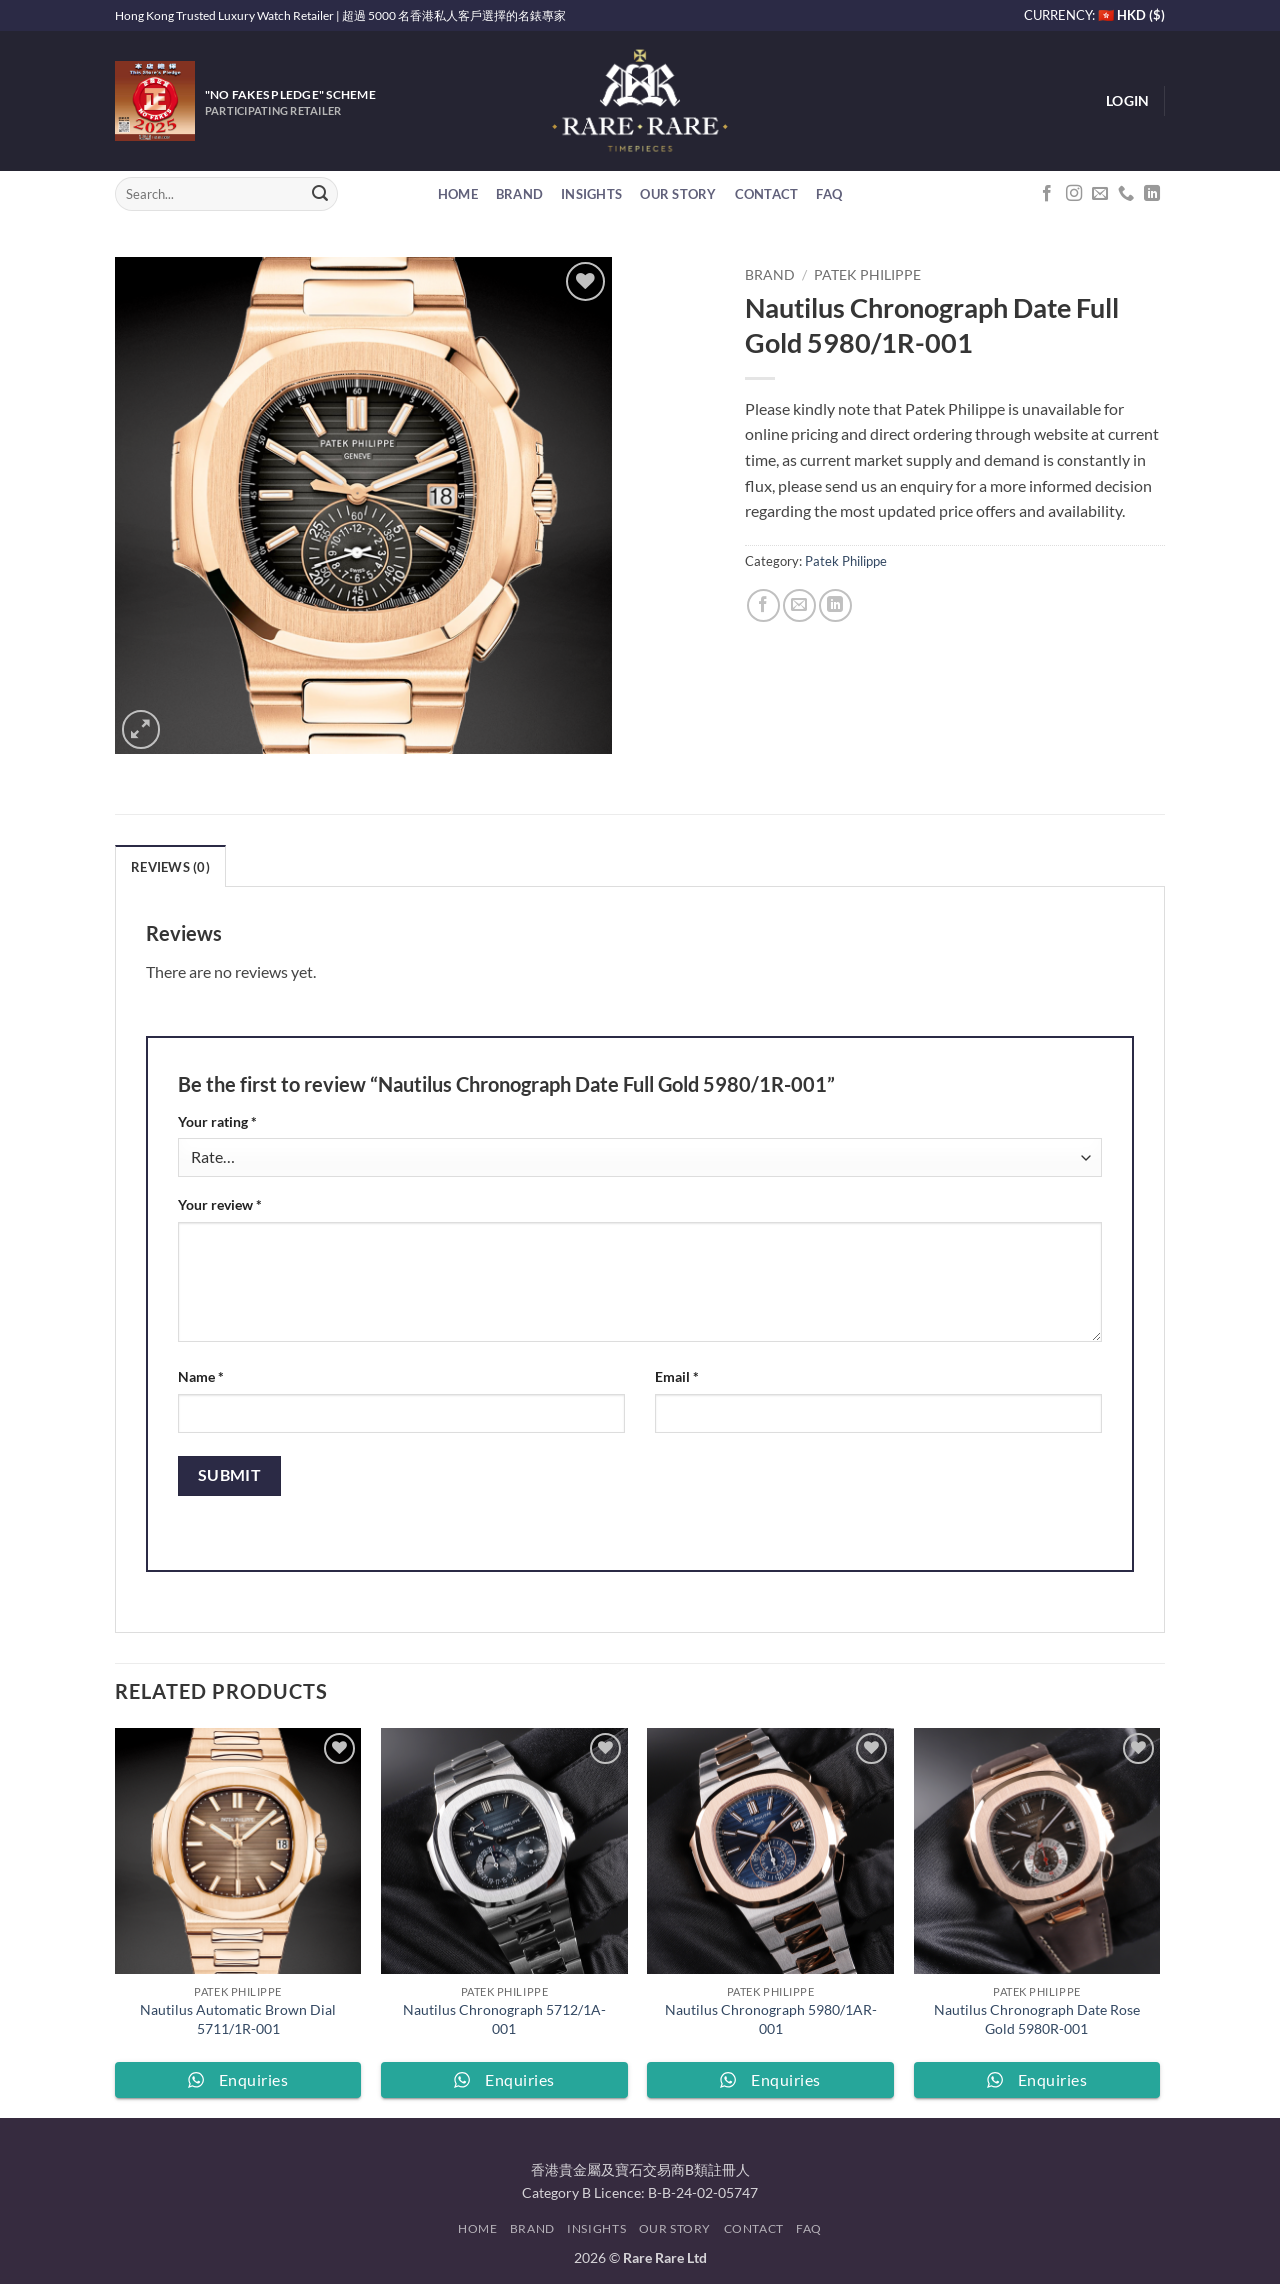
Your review (220, 1204)
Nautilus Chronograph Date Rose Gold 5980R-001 (1037, 2019)
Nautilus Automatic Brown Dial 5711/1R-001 (238, 2019)
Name (201, 1376)
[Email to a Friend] (799, 605)
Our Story (678, 194)
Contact (767, 194)
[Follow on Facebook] (1047, 194)
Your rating (217, 1121)
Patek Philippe (867, 275)
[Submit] (320, 194)
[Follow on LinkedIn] (1152, 194)
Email (677, 1376)
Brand (519, 194)
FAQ (829, 194)
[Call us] (1126, 194)
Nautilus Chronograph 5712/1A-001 (504, 2019)
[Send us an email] (1100, 194)
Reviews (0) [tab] (170, 867)
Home (458, 194)
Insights (591, 194)
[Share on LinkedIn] (835, 605)
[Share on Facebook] (763, 605)
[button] (1127, 101)
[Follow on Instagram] (1074, 194)
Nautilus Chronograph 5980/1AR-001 (771, 2019)
